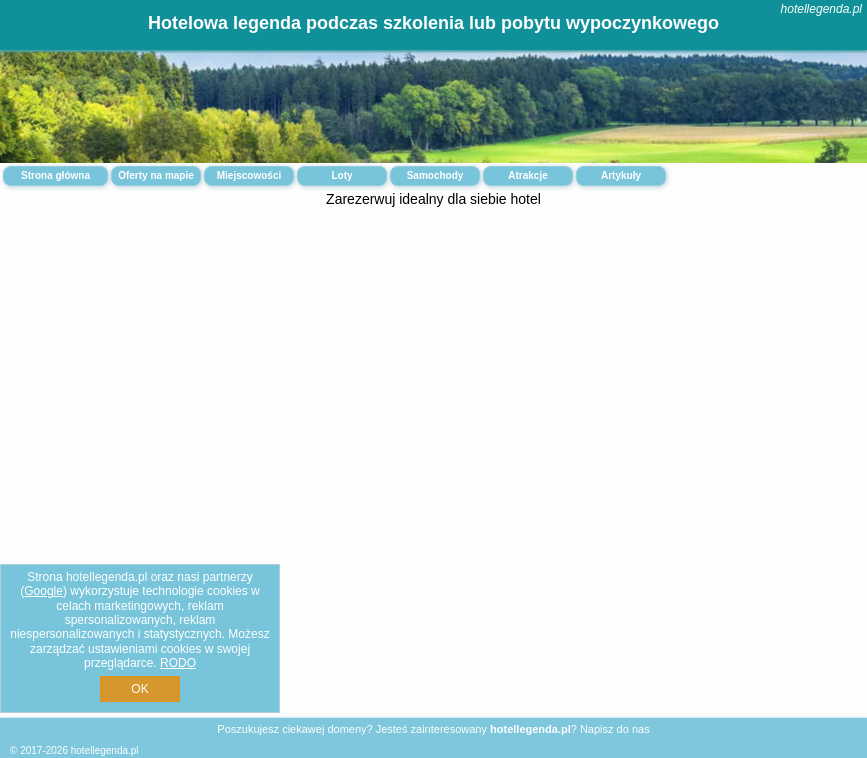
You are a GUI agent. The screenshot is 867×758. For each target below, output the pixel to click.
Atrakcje (527, 175)
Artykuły (621, 175)
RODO (178, 663)
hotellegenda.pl (821, 9)
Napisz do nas (615, 729)
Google (43, 591)
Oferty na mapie (156, 175)
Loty (341, 175)
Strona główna (55, 175)
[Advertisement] (433, 374)
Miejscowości (249, 175)
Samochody (435, 175)
